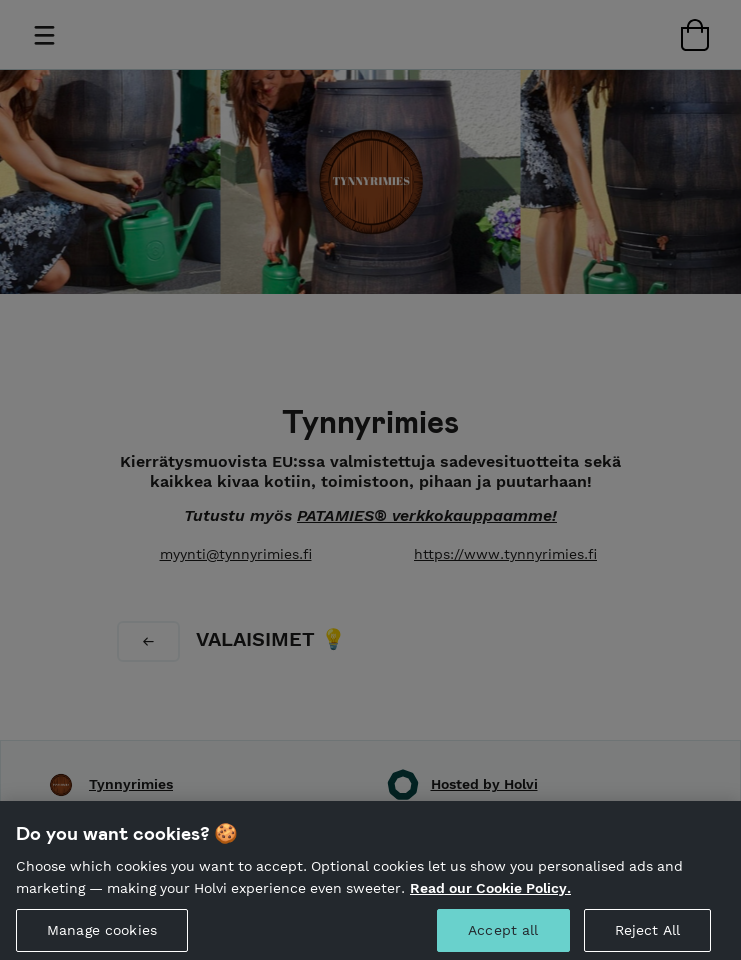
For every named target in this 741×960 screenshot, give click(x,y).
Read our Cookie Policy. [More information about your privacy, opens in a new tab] (490, 892)
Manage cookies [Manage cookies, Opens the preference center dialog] (102, 935)
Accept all (503, 935)
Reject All (647, 935)
